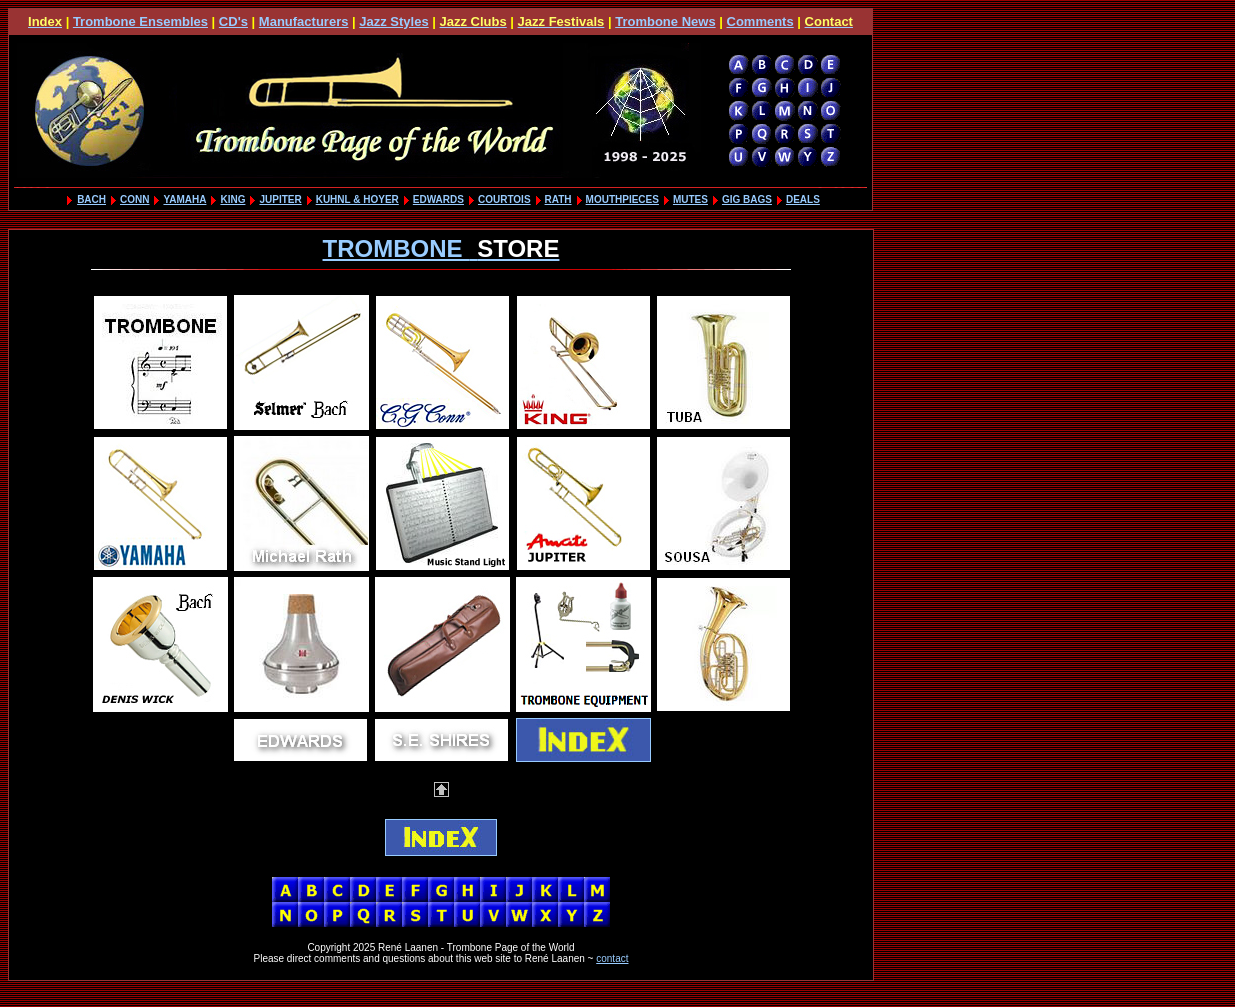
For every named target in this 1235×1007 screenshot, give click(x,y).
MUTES (690, 199)
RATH (558, 199)
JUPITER (280, 199)
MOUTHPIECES (622, 199)
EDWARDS (438, 199)
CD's (233, 21)
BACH (91, 199)
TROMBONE (441, 248)
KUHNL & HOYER (357, 199)
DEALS (803, 199)
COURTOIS (504, 199)
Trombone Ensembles (140, 21)
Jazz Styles (393, 21)
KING (232, 199)
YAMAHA (184, 199)
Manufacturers (304, 21)
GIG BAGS (747, 199)
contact (612, 958)
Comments (760, 21)
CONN (134, 199)
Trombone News (665, 21)
